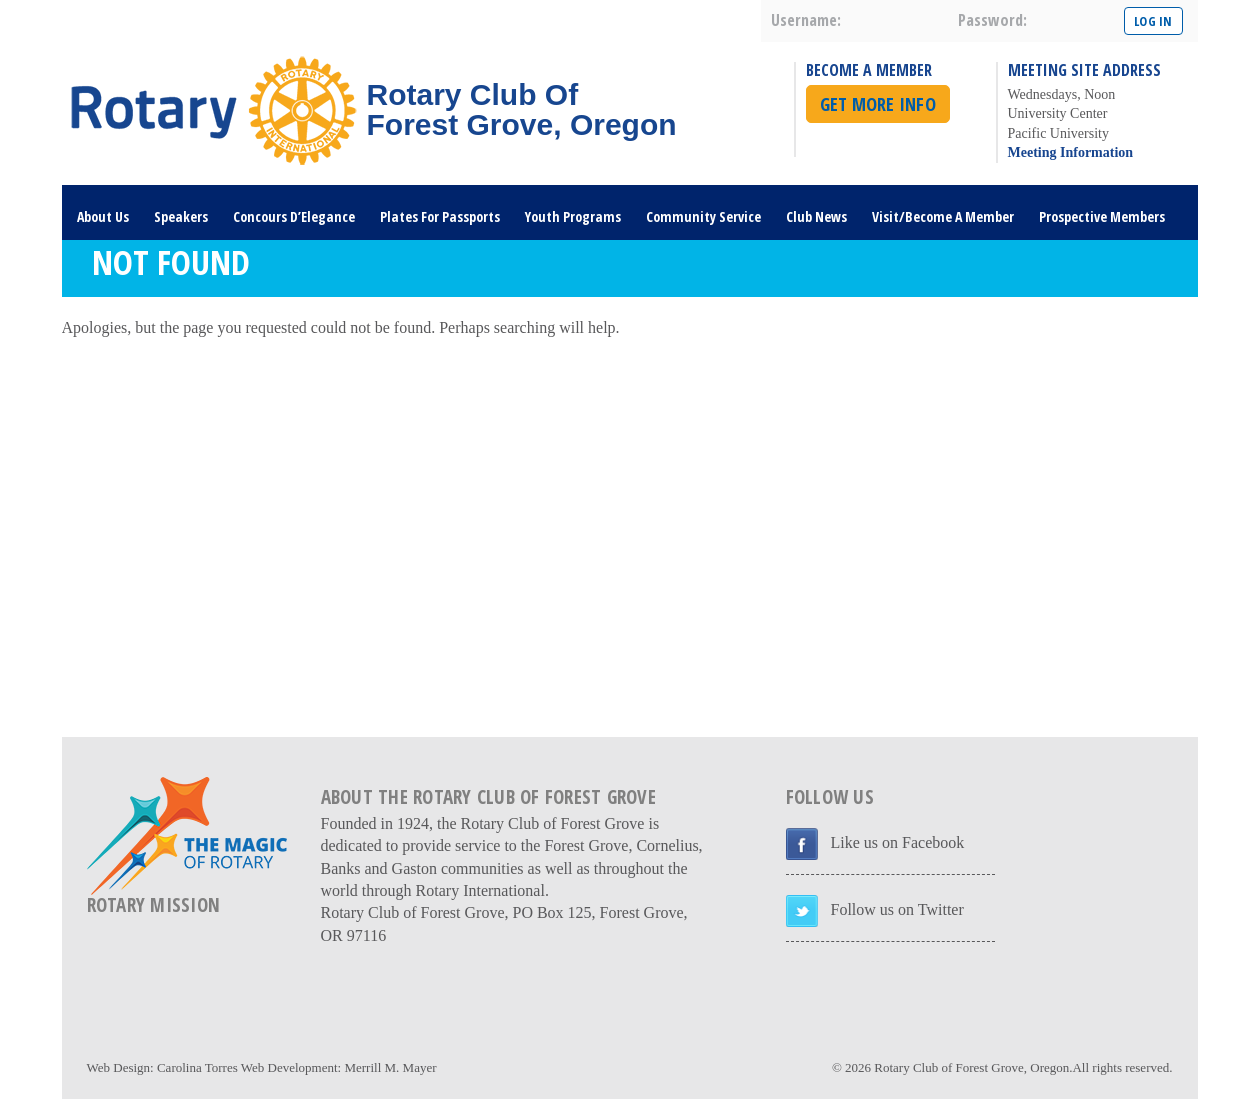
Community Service (703, 216)
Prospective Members (1102, 216)
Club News (816, 216)
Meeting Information (1071, 152)
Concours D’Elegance (294, 216)
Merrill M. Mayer (390, 1067)
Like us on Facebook (898, 842)
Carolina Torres (197, 1067)
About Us (103, 216)
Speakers (181, 216)
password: (992, 20)
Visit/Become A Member (943, 216)
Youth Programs (573, 216)
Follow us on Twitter (897, 909)
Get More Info (878, 104)
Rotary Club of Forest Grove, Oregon (971, 1067)
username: (806, 20)
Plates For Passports (440, 216)
